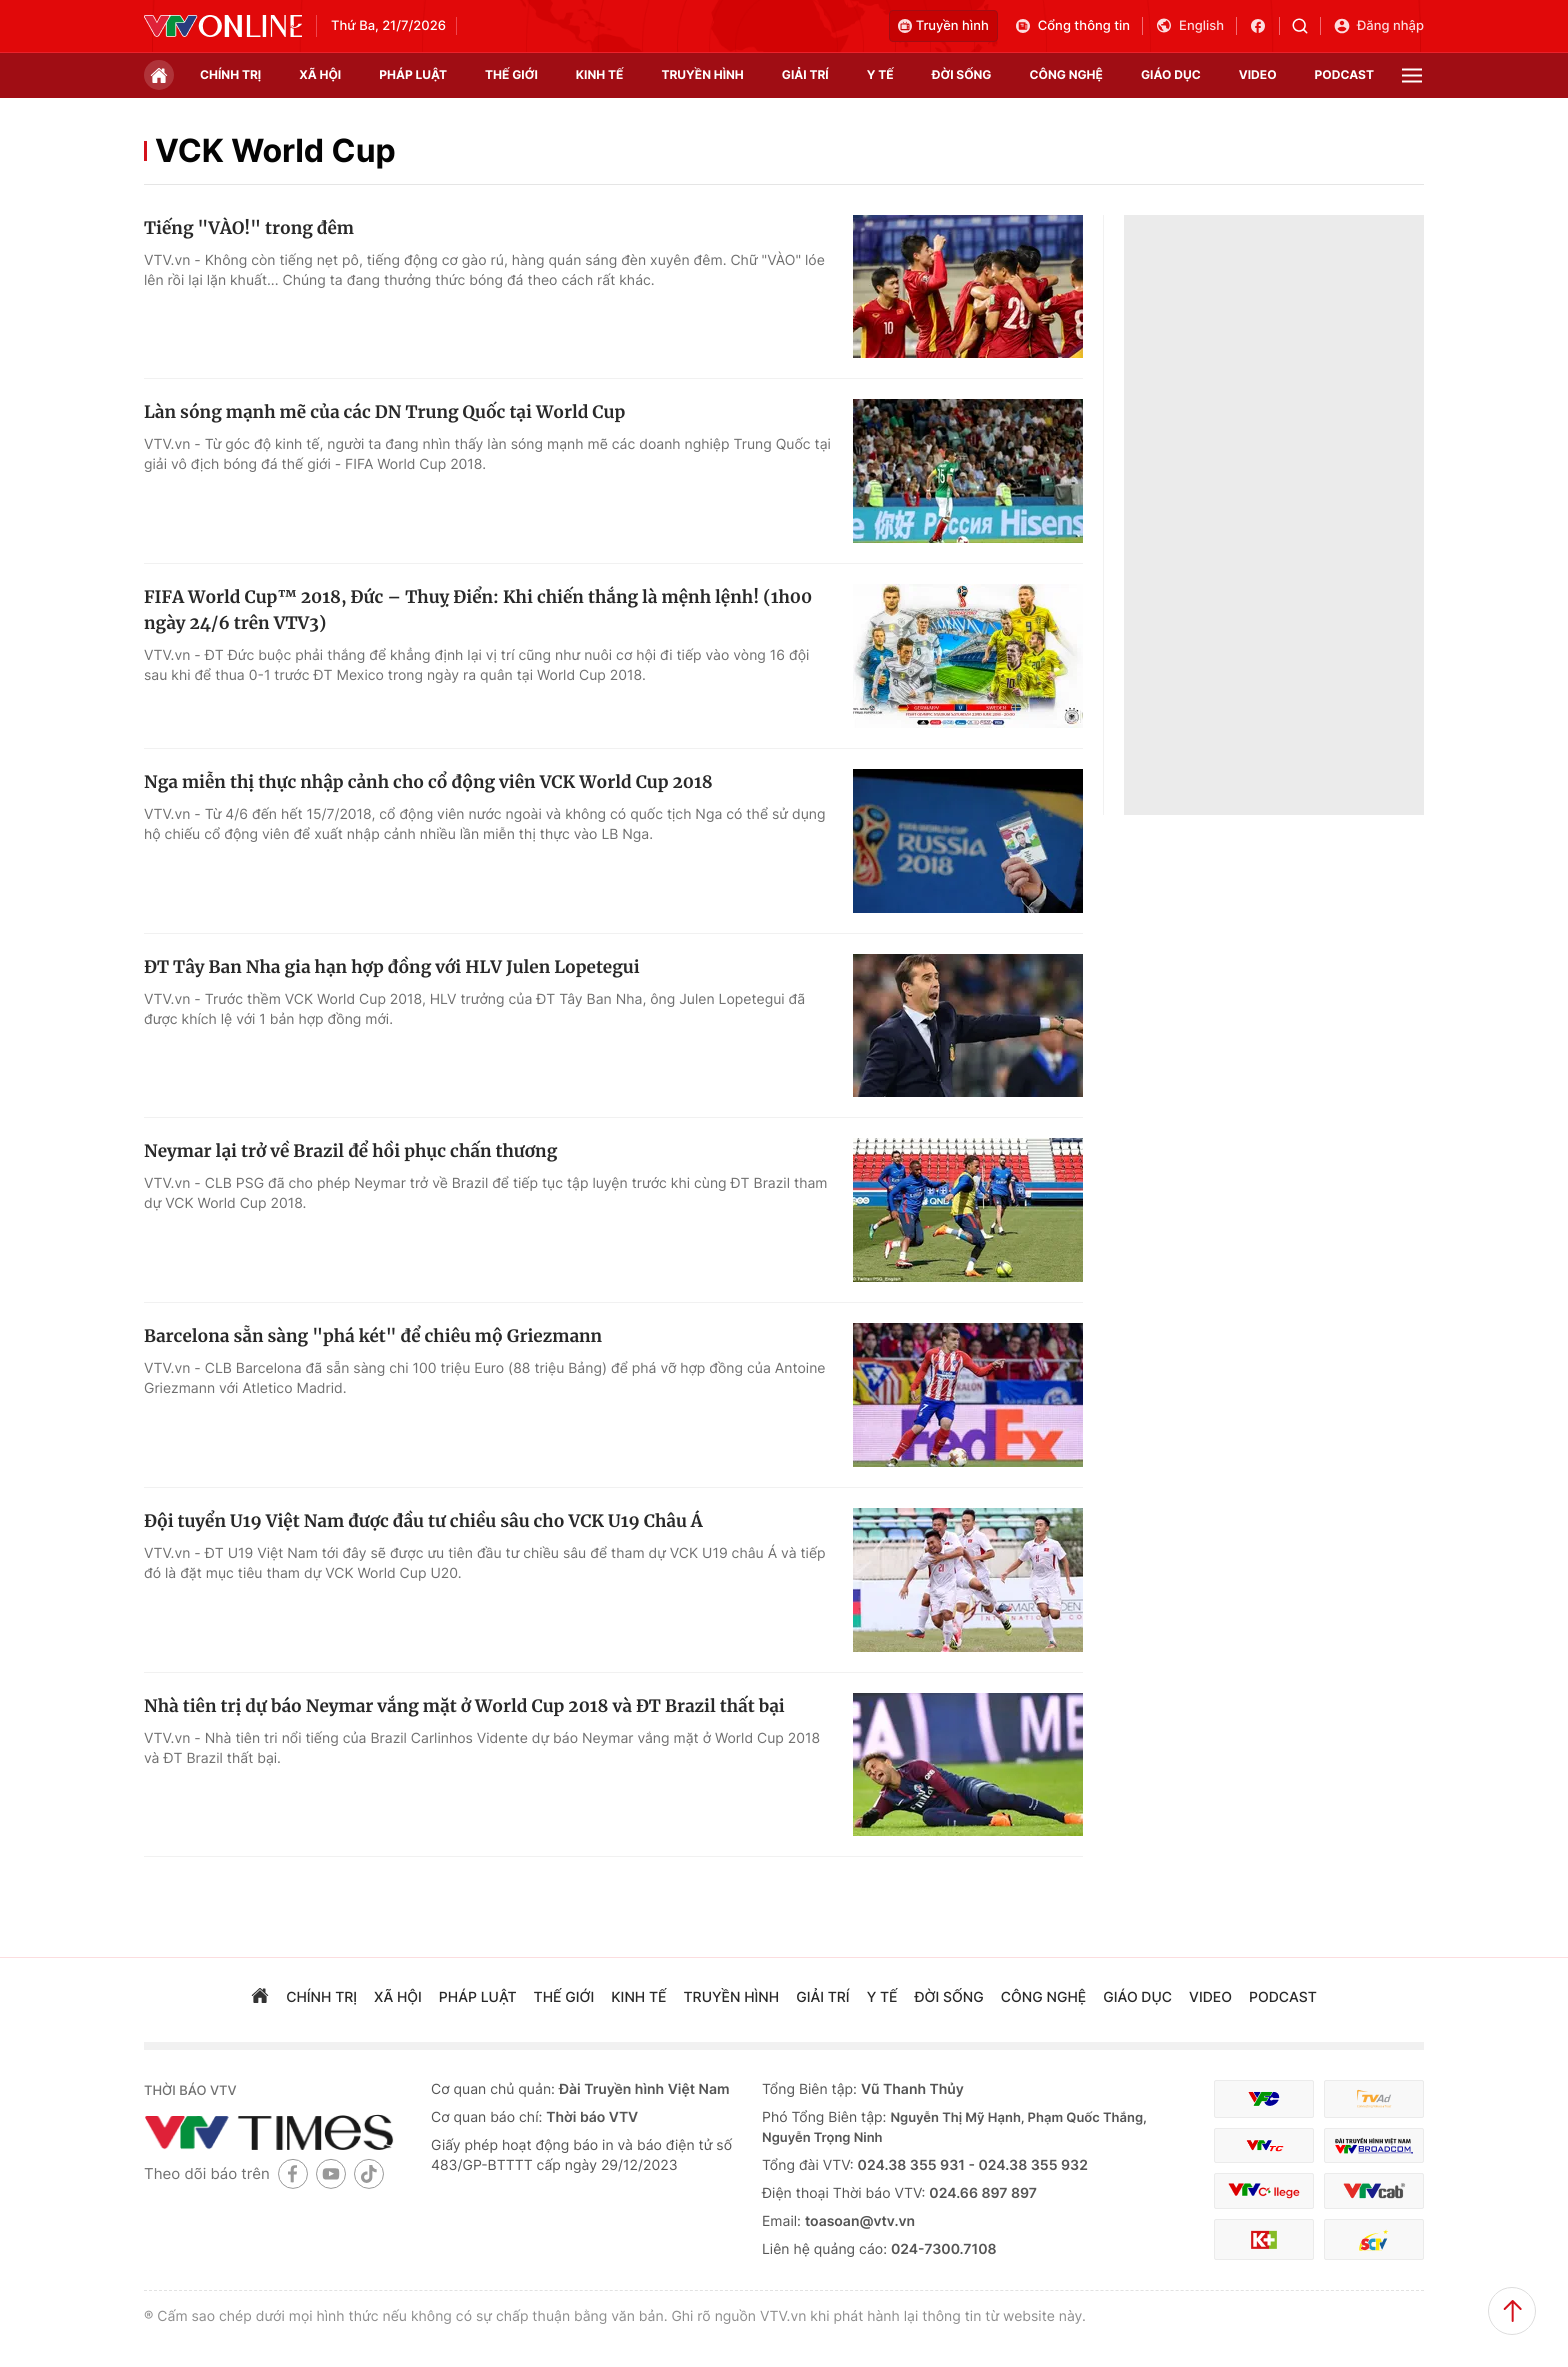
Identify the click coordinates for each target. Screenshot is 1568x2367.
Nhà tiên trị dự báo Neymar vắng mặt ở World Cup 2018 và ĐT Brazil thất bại (464, 1706)
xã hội (320, 74)
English (1189, 26)
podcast (1344, 74)
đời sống (962, 74)
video (1258, 74)
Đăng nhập (1378, 26)
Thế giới (511, 74)
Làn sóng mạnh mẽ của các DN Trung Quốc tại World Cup (384, 412)
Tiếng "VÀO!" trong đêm (249, 228)
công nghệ (1066, 74)
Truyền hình (943, 26)
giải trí (805, 74)
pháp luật (413, 74)
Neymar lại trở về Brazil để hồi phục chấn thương (350, 1151)
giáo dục (1171, 74)
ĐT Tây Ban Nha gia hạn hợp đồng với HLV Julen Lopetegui (392, 967)
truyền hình (702, 74)
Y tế (880, 74)
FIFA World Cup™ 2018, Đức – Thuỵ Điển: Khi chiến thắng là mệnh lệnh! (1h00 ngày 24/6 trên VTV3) (478, 610)
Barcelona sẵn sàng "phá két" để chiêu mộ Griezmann (373, 1336)
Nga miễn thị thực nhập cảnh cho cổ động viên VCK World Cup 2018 (428, 782)
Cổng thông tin (1072, 26)
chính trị (230, 74)
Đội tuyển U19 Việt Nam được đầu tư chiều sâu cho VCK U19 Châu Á (423, 1521)
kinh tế (600, 74)
